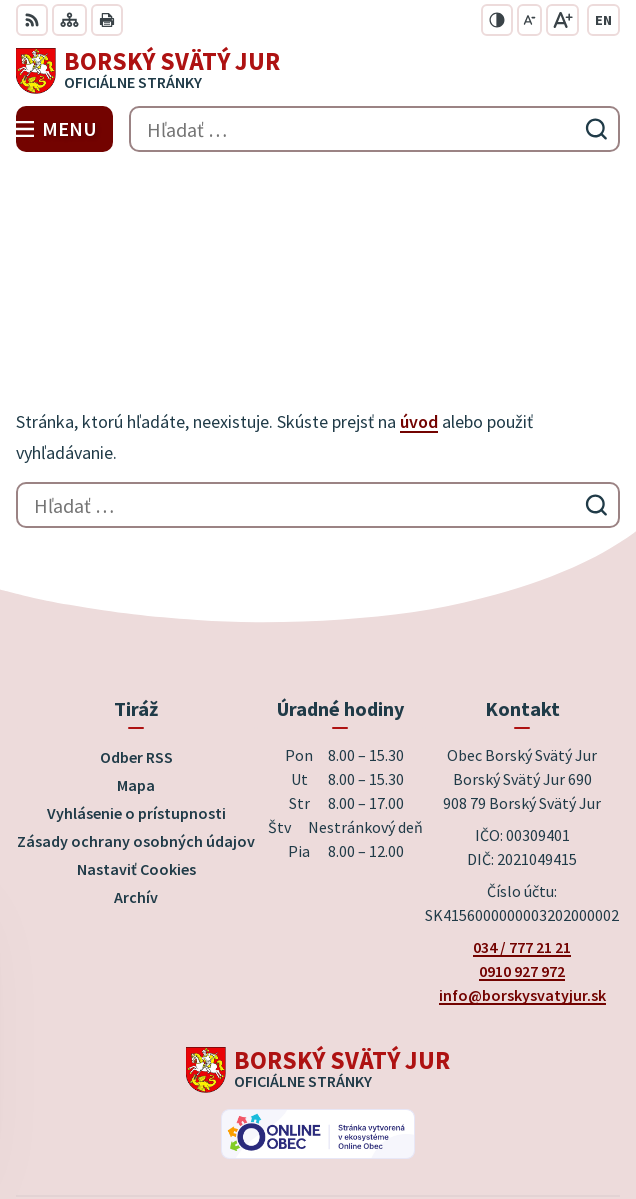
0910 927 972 (522, 828)
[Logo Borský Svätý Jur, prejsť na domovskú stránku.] (318, 71)
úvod (419, 278)
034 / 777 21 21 (522, 804)
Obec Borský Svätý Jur (374, 1118)
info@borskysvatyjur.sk (522, 852)
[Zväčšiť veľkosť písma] (562, 20)
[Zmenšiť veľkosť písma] (529, 20)
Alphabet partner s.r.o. (409, 1091)
